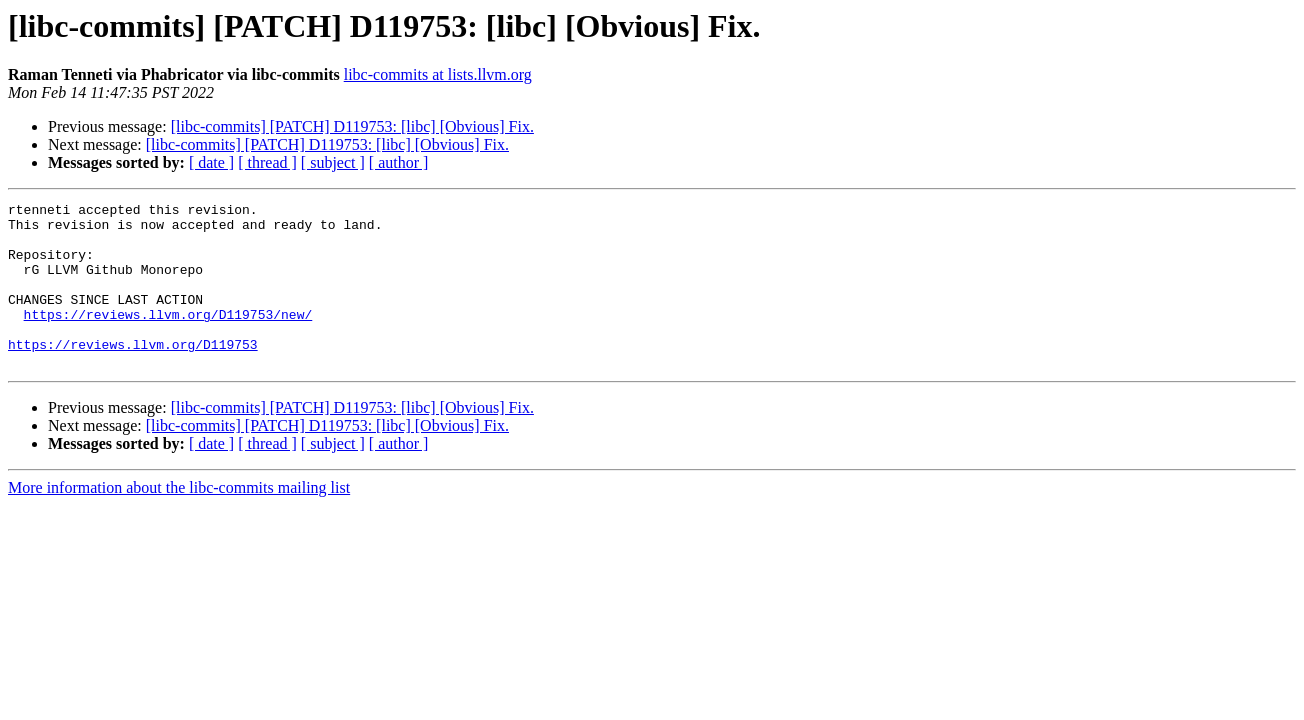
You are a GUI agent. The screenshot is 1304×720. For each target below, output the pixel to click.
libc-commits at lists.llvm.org (438, 74)
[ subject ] (333, 162)
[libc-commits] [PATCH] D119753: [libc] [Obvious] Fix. (352, 126)
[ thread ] (267, 162)
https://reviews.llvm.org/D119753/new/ (168, 338)
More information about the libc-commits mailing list (179, 520)
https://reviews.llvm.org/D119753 (133, 374)
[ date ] (211, 162)
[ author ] (399, 162)
